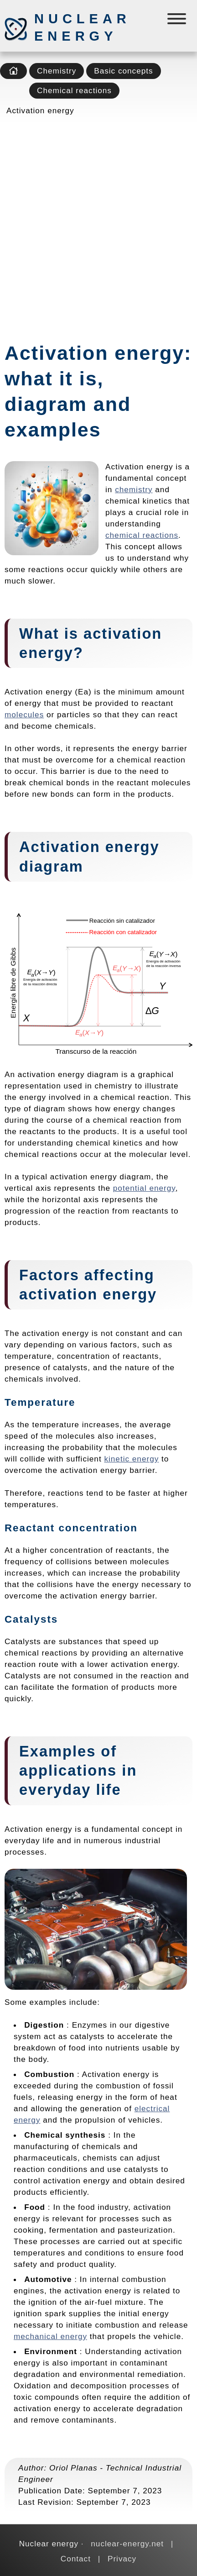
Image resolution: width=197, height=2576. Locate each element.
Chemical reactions (74, 90)
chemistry (133, 489)
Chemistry (56, 70)
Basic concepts (123, 70)
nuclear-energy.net (127, 2543)
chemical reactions (141, 535)
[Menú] (178, 21)
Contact (76, 2558)
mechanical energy (50, 2336)
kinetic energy (131, 1458)
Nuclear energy (82, 27)
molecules (24, 714)
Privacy (122, 2558)
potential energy (144, 1188)
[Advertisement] (98, 226)
